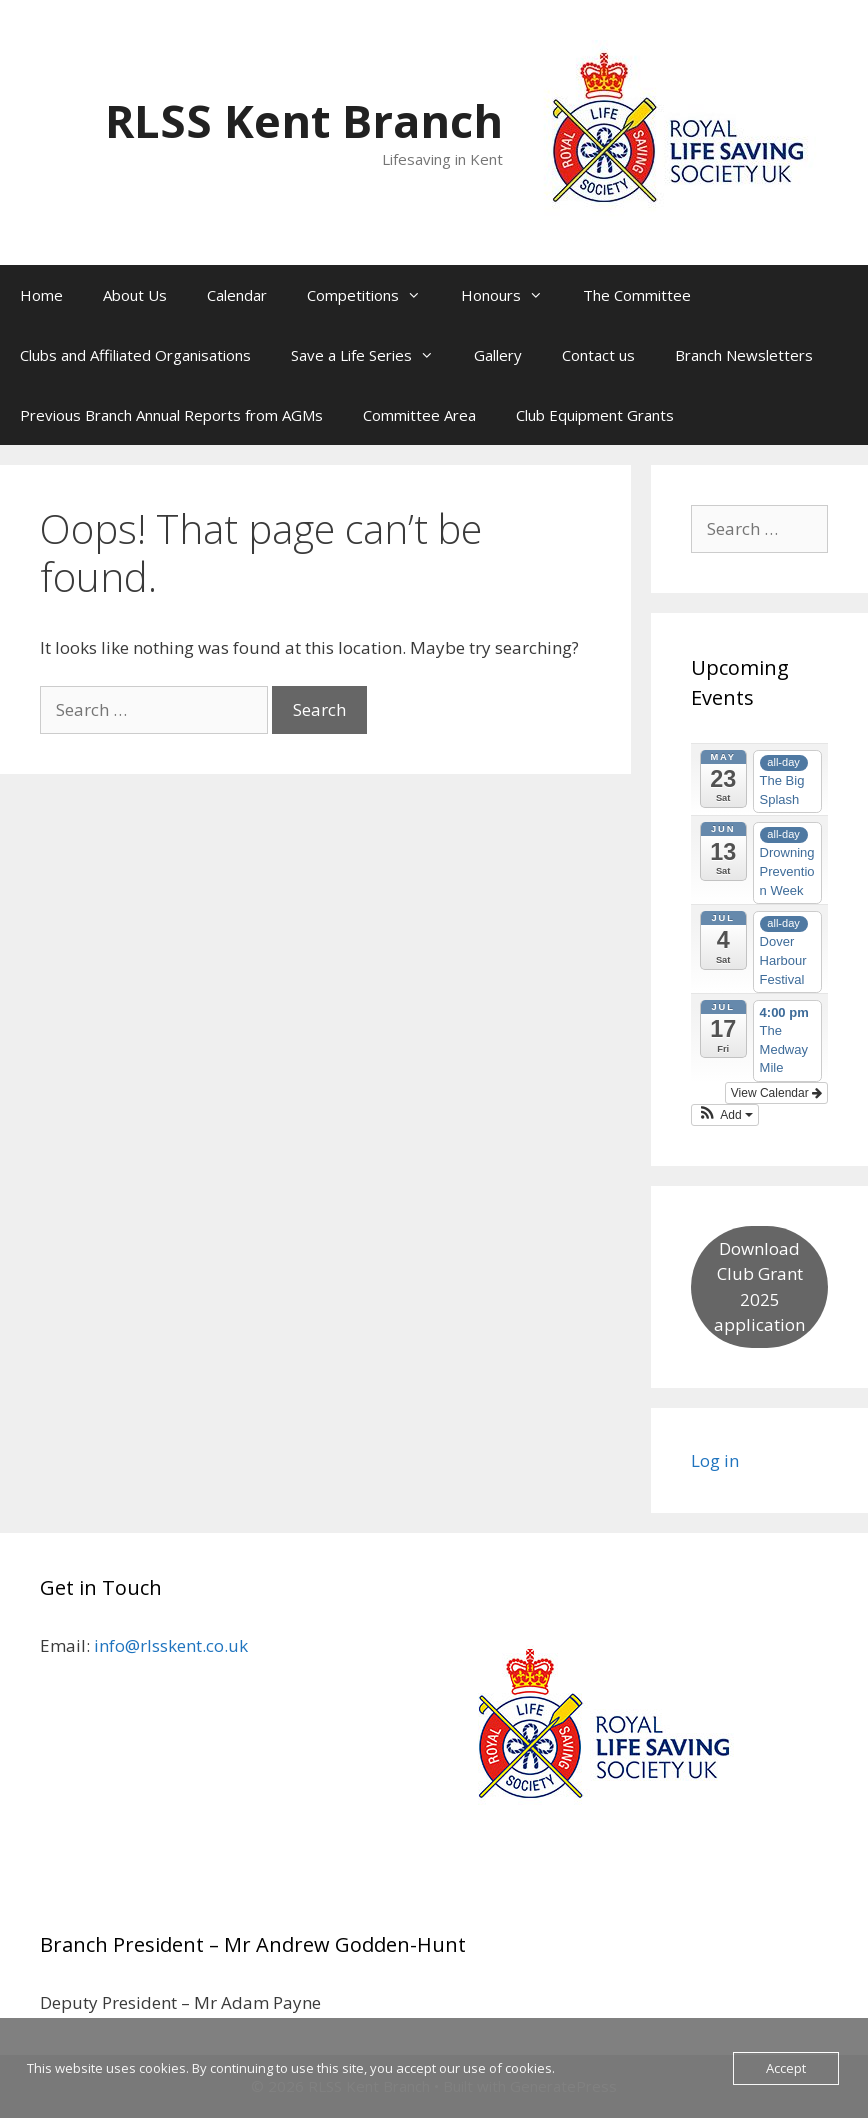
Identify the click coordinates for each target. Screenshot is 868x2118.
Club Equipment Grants (595, 415)
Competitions (374, 295)
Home (41, 295)
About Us (135, 295)
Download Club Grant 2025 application (759, 1287)
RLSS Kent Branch (304, 120)
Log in (715, 1460)
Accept (786, 2068)
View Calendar (776, 1093)
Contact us (598, 355)
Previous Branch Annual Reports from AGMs (171, 415)
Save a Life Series (372, 355)
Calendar (237, 295)
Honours (512, 295)
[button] (725, 1115)
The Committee (637, 295)
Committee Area (419, 415)
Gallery (498, 355)
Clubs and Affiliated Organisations (135, 355)
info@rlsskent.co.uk (171, 1645)
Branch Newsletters (744, 355)
